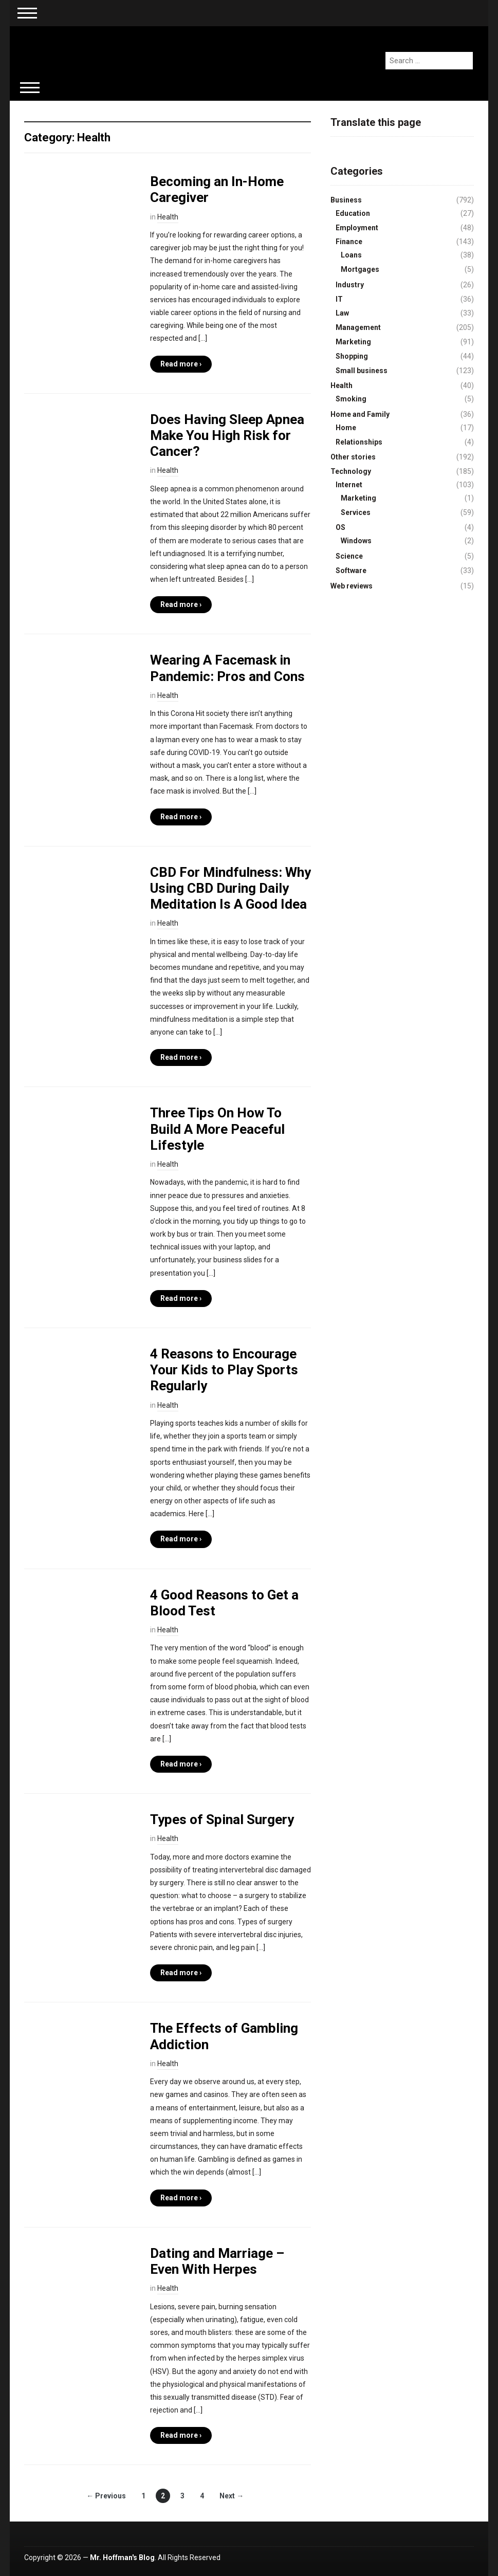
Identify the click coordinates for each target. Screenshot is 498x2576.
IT (339, 299)
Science (349, 556)
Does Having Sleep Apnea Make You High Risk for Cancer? (227, 435)
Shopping (352, 356)
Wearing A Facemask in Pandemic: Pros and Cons (227, 668)
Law (342, 313)
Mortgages (360, 269)
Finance (349, 241)
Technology (350, 471)
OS (340, 527)
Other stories (353, 457)
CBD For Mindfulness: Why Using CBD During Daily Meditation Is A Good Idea (230, 888)
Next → (231, 2496)
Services (356, 512)
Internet (349, 485)
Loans (351, 255)
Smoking (351, 399)
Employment (357, 228)
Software (351, 570)
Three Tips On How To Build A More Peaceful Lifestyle (217, 1128)
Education (353, 213)
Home (346, 428)
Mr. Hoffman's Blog (122, 2557)
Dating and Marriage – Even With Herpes (217, 2261)
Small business (362, 370)
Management (358, 327)
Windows (356, 541)
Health (167, 217)
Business (346, 200)
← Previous (106, 2496)
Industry (350, 285)
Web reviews (351, 586)
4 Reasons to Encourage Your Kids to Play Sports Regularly (224, 1369)
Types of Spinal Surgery (222, 1819)
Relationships (359, 442)
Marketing (353, 342)
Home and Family (360, 414)
